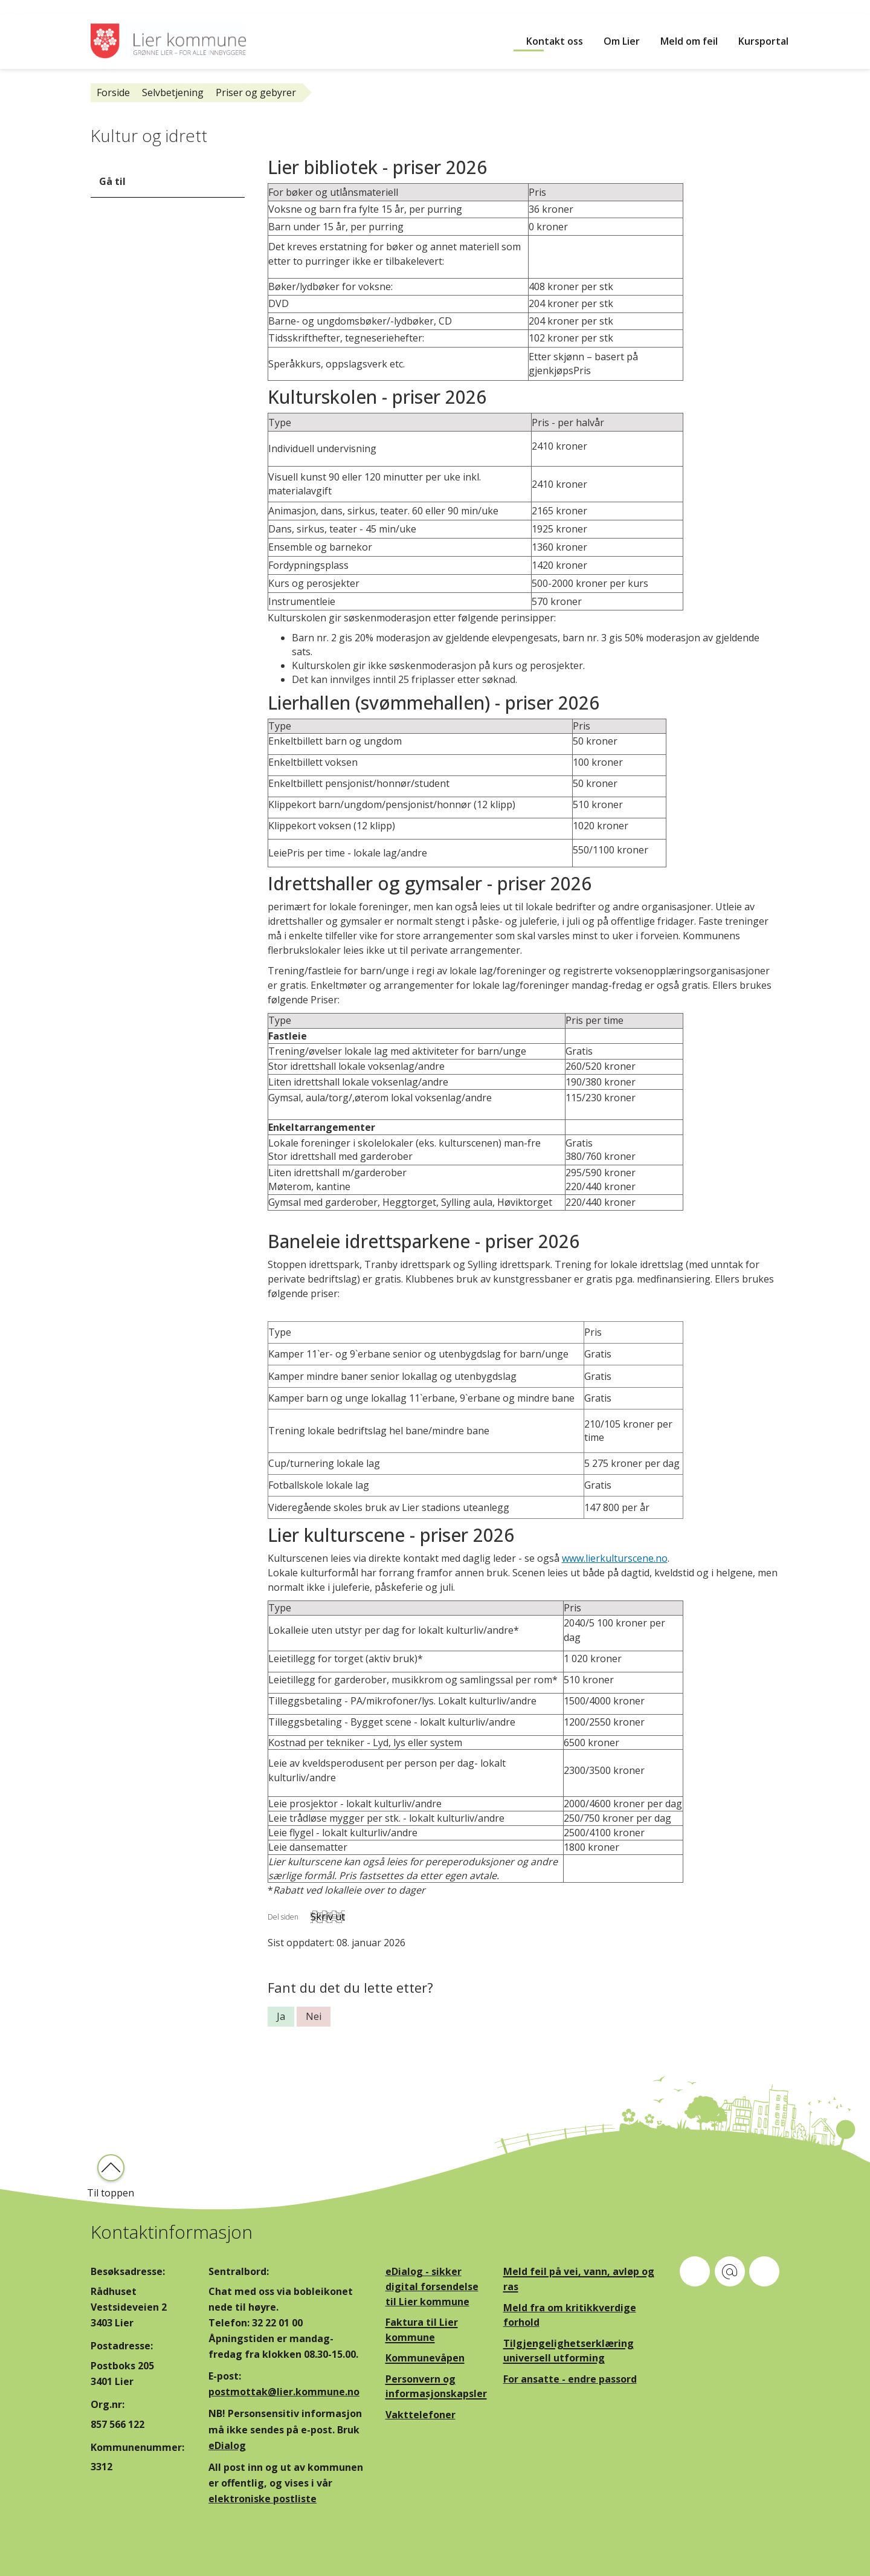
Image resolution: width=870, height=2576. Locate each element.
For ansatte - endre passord (570, 2379)
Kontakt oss (554, 41)
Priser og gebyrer (256, 92)
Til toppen (110, 2192)
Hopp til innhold (36, 6)
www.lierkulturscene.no (615, 1558)
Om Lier (622, 41)
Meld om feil (689, 41)
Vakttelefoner (420, 2414)
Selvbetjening (173, 92)
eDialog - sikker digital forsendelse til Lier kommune (431, 2286)
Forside (113, 92)
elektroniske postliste (262, 2498)
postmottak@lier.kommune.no (283, 2391)
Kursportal (763, 41)
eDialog (227, 2445)
